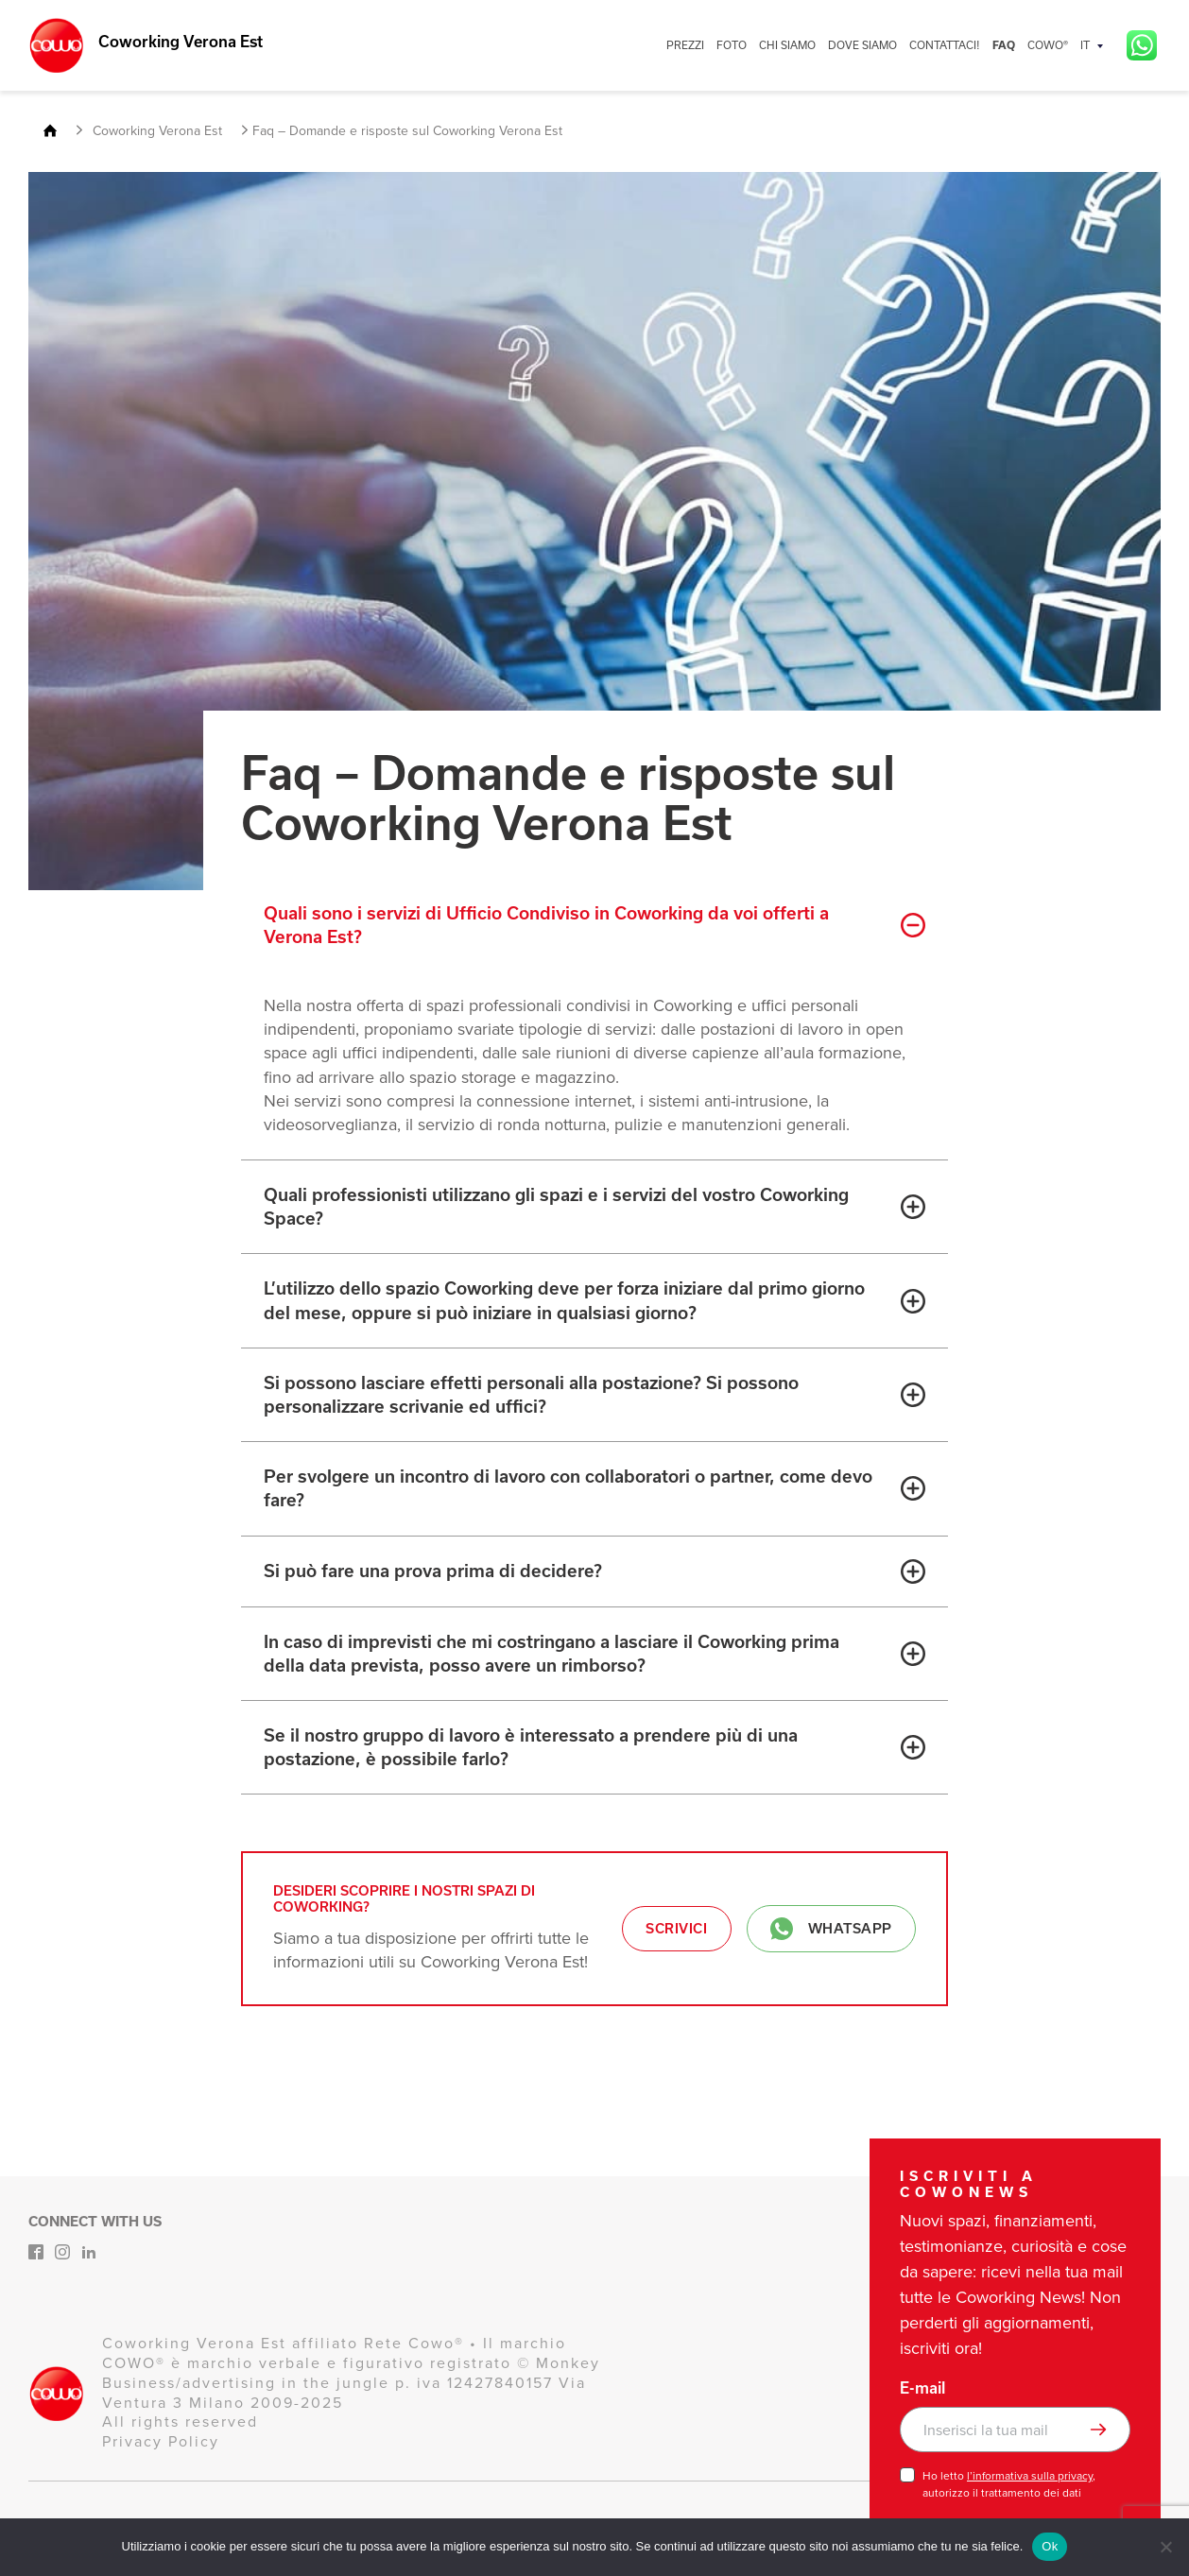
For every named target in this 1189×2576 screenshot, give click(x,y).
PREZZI (685, 45)
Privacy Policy (160, 2441)
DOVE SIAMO (862, 45)
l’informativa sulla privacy (1030, 2475)
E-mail (922, 2387)
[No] (1165, 2546)
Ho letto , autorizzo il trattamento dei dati (1008, 2484)
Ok (1050, 2546)
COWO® (1047, 45)
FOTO (731, 45)
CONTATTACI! (944, 45)
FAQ (1003, 45)
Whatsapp (831, 1928)
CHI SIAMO (787, 45)
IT (1085, 45)
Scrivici (676, 1928)
